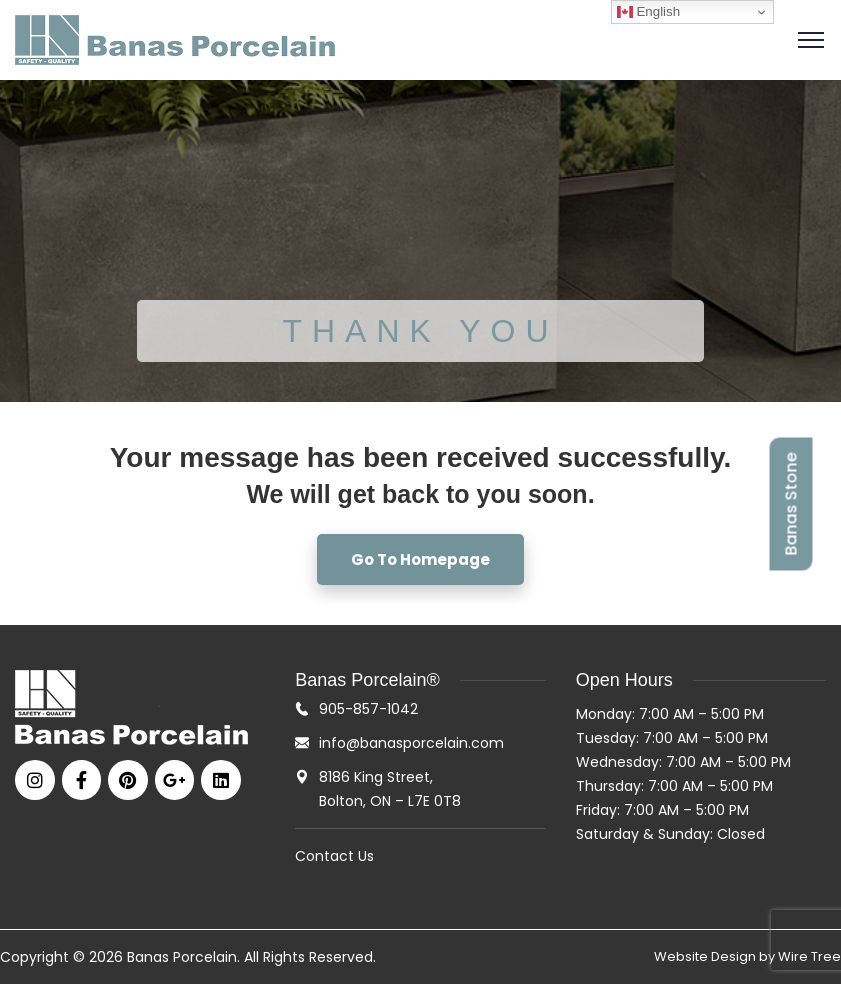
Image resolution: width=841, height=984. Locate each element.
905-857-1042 (368, 709)
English (648, 12)
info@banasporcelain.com (411, 743)
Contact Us (334, 856)
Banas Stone (790, 504)
